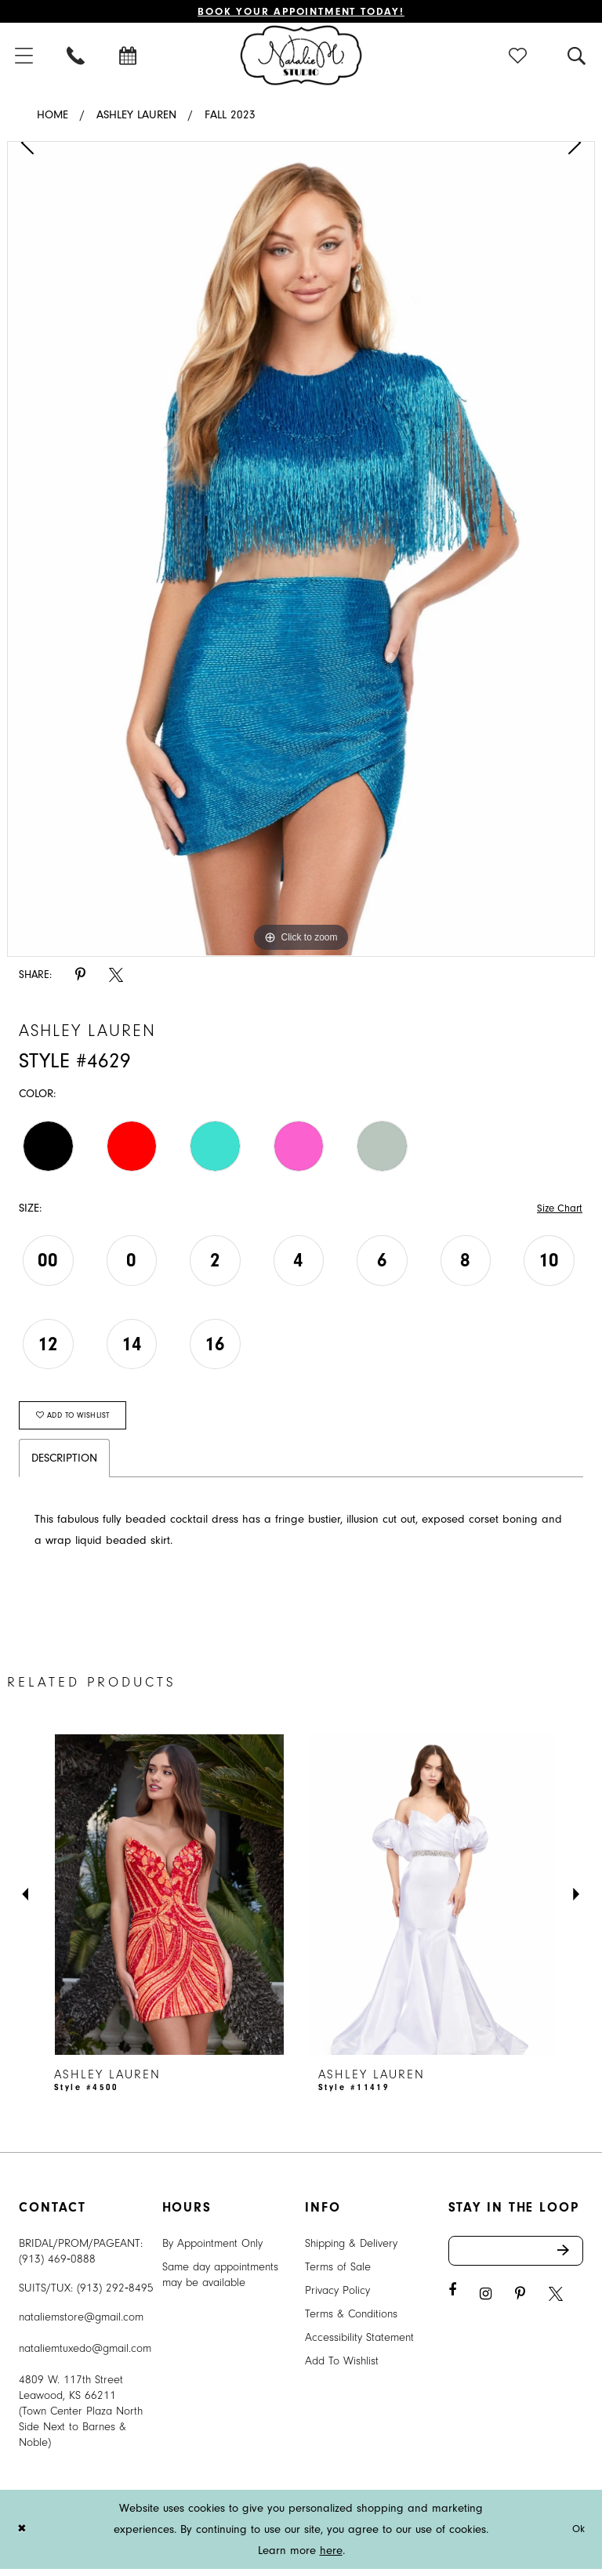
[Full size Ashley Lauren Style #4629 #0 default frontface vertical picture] (301, 551)
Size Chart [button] (557, 1210)
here (331, 2557)
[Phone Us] (77, 57)
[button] (518, 57)
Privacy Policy (337, 2297)
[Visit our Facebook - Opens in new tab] (452, 2301)
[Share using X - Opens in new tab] (116, 977)
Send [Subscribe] (569, 2259)
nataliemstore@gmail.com (81, 2324)
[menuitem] (77, 57)
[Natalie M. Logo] (301, 56)
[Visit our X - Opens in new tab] (556, 2304)
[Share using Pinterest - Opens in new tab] (80, 977)
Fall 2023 (230, 117)
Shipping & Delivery (351, 2250)
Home (52, 117)
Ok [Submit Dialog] (577, 2536)
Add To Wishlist (342, 2368)
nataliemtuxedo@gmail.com (85, 2355)
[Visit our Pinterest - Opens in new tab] (520, 2304)
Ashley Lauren (136, 117)
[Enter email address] (516, 2259)
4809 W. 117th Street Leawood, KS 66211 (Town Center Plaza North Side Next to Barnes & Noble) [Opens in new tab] (81, 2418)
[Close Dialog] (22, 2536)
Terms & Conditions (351, 2321)
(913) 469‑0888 (57, 2266)
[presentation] (169, 1902)
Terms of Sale (338, 2274)
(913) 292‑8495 (115, 2295)
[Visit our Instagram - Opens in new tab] (485, 2304)
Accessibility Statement (359, 2344)
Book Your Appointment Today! (301, 12)
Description (64, 1465)
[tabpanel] (301, 551)
